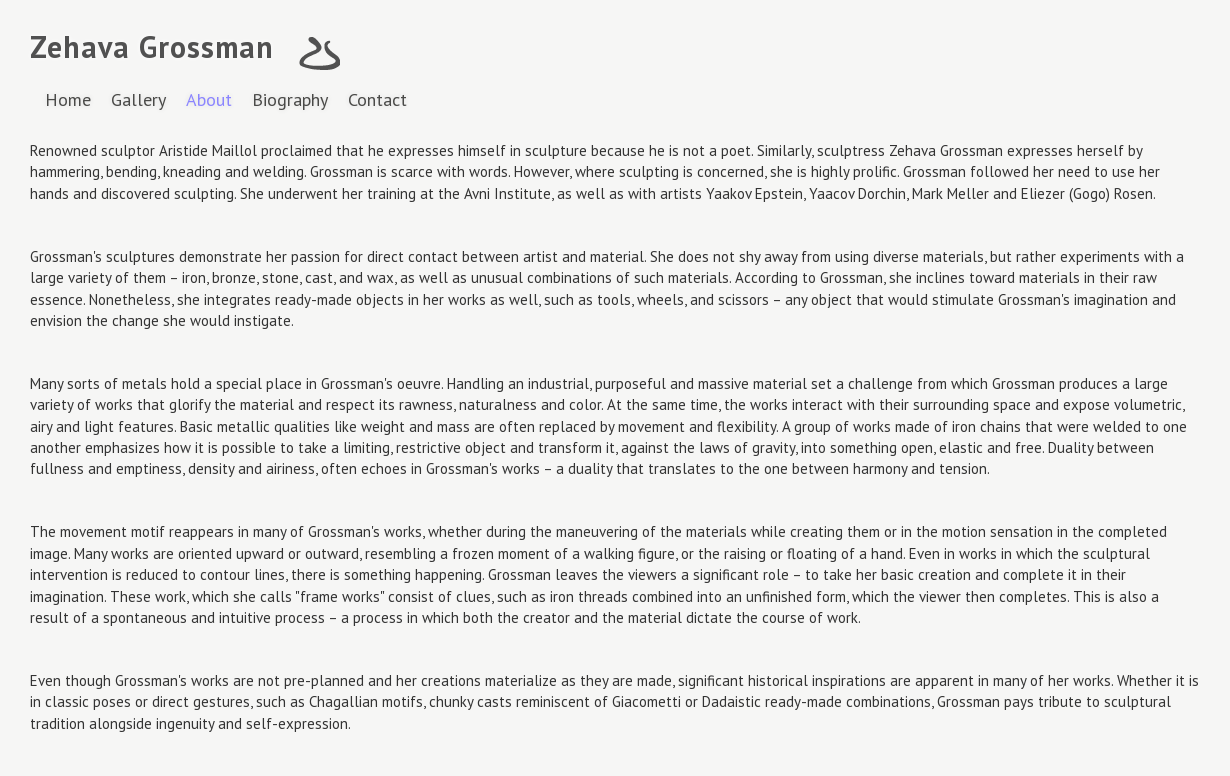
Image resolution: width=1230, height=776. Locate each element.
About (209, 99)
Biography (290, 99)
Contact (377, 99)
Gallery (138, 99)
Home (68, 99)
